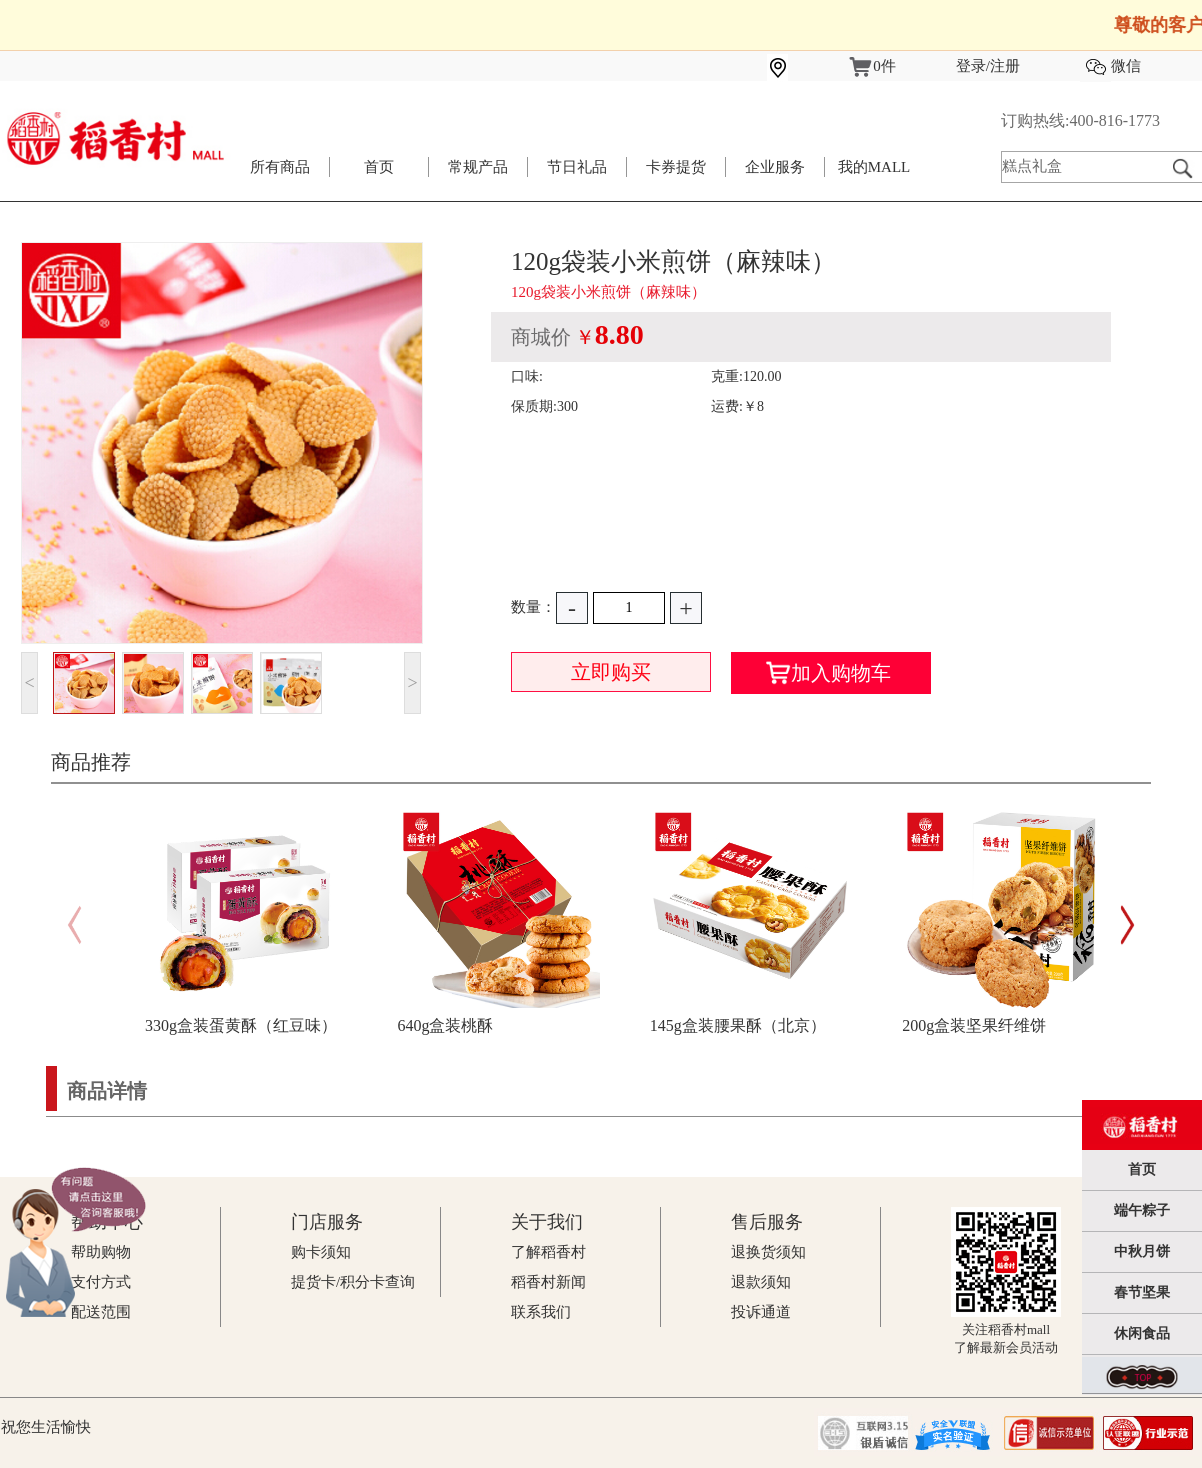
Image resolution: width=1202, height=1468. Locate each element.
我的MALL (874, 167)
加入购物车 (828, 672)
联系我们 (541, 1312)
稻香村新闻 (548, 1282)
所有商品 (280, 167)
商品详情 (107, 1091)
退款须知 (761, 1282)
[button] (1127, 925)
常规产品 (478, 167)
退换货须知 (768, 1252)
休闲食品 (1142, 1333)
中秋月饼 (1142, 1251)
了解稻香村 (548, 1252)
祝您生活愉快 (46, 1427)
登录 (971, 66)
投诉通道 (761, 1312)
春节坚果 (1142, 1292)
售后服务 (767, 1222)
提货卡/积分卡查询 (353, 1282)
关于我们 (547, 1222)
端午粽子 (1142, 1210)
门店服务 (327, 1222)
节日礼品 (577, 167)
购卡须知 (321, 1252)
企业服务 (775, 167)
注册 (1005, 66)
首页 (379, 167)
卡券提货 (676, 167)
